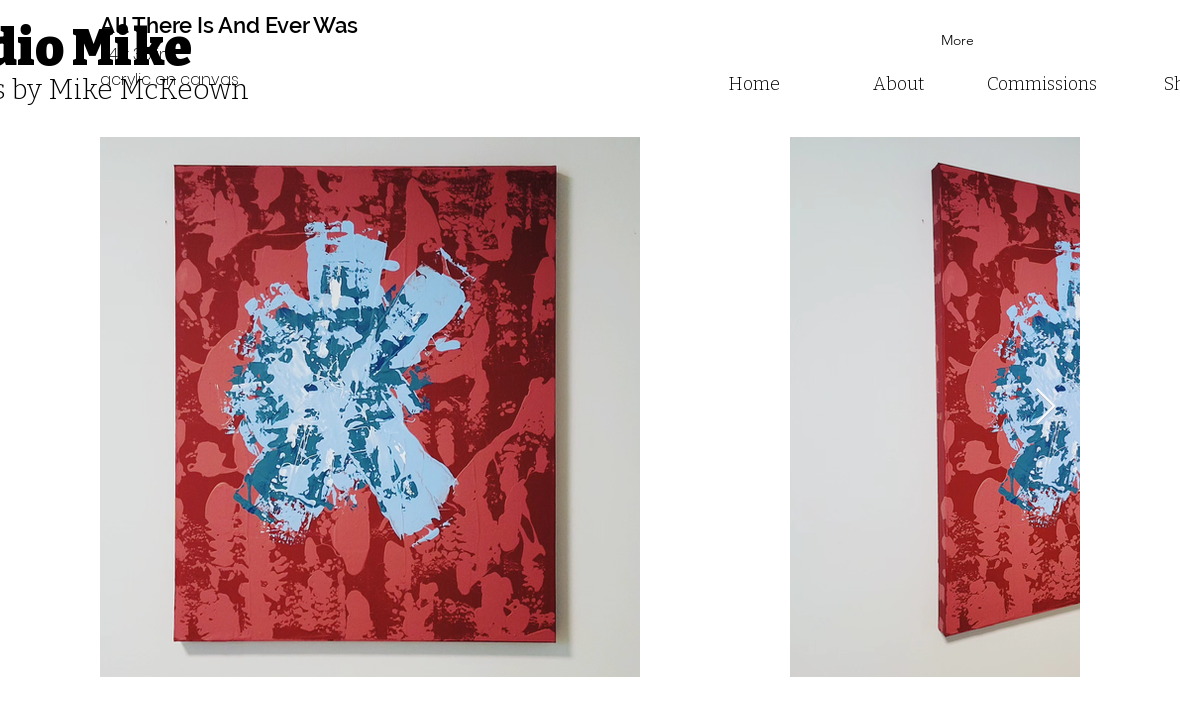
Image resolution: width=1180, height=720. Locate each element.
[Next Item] (1045, 407)
